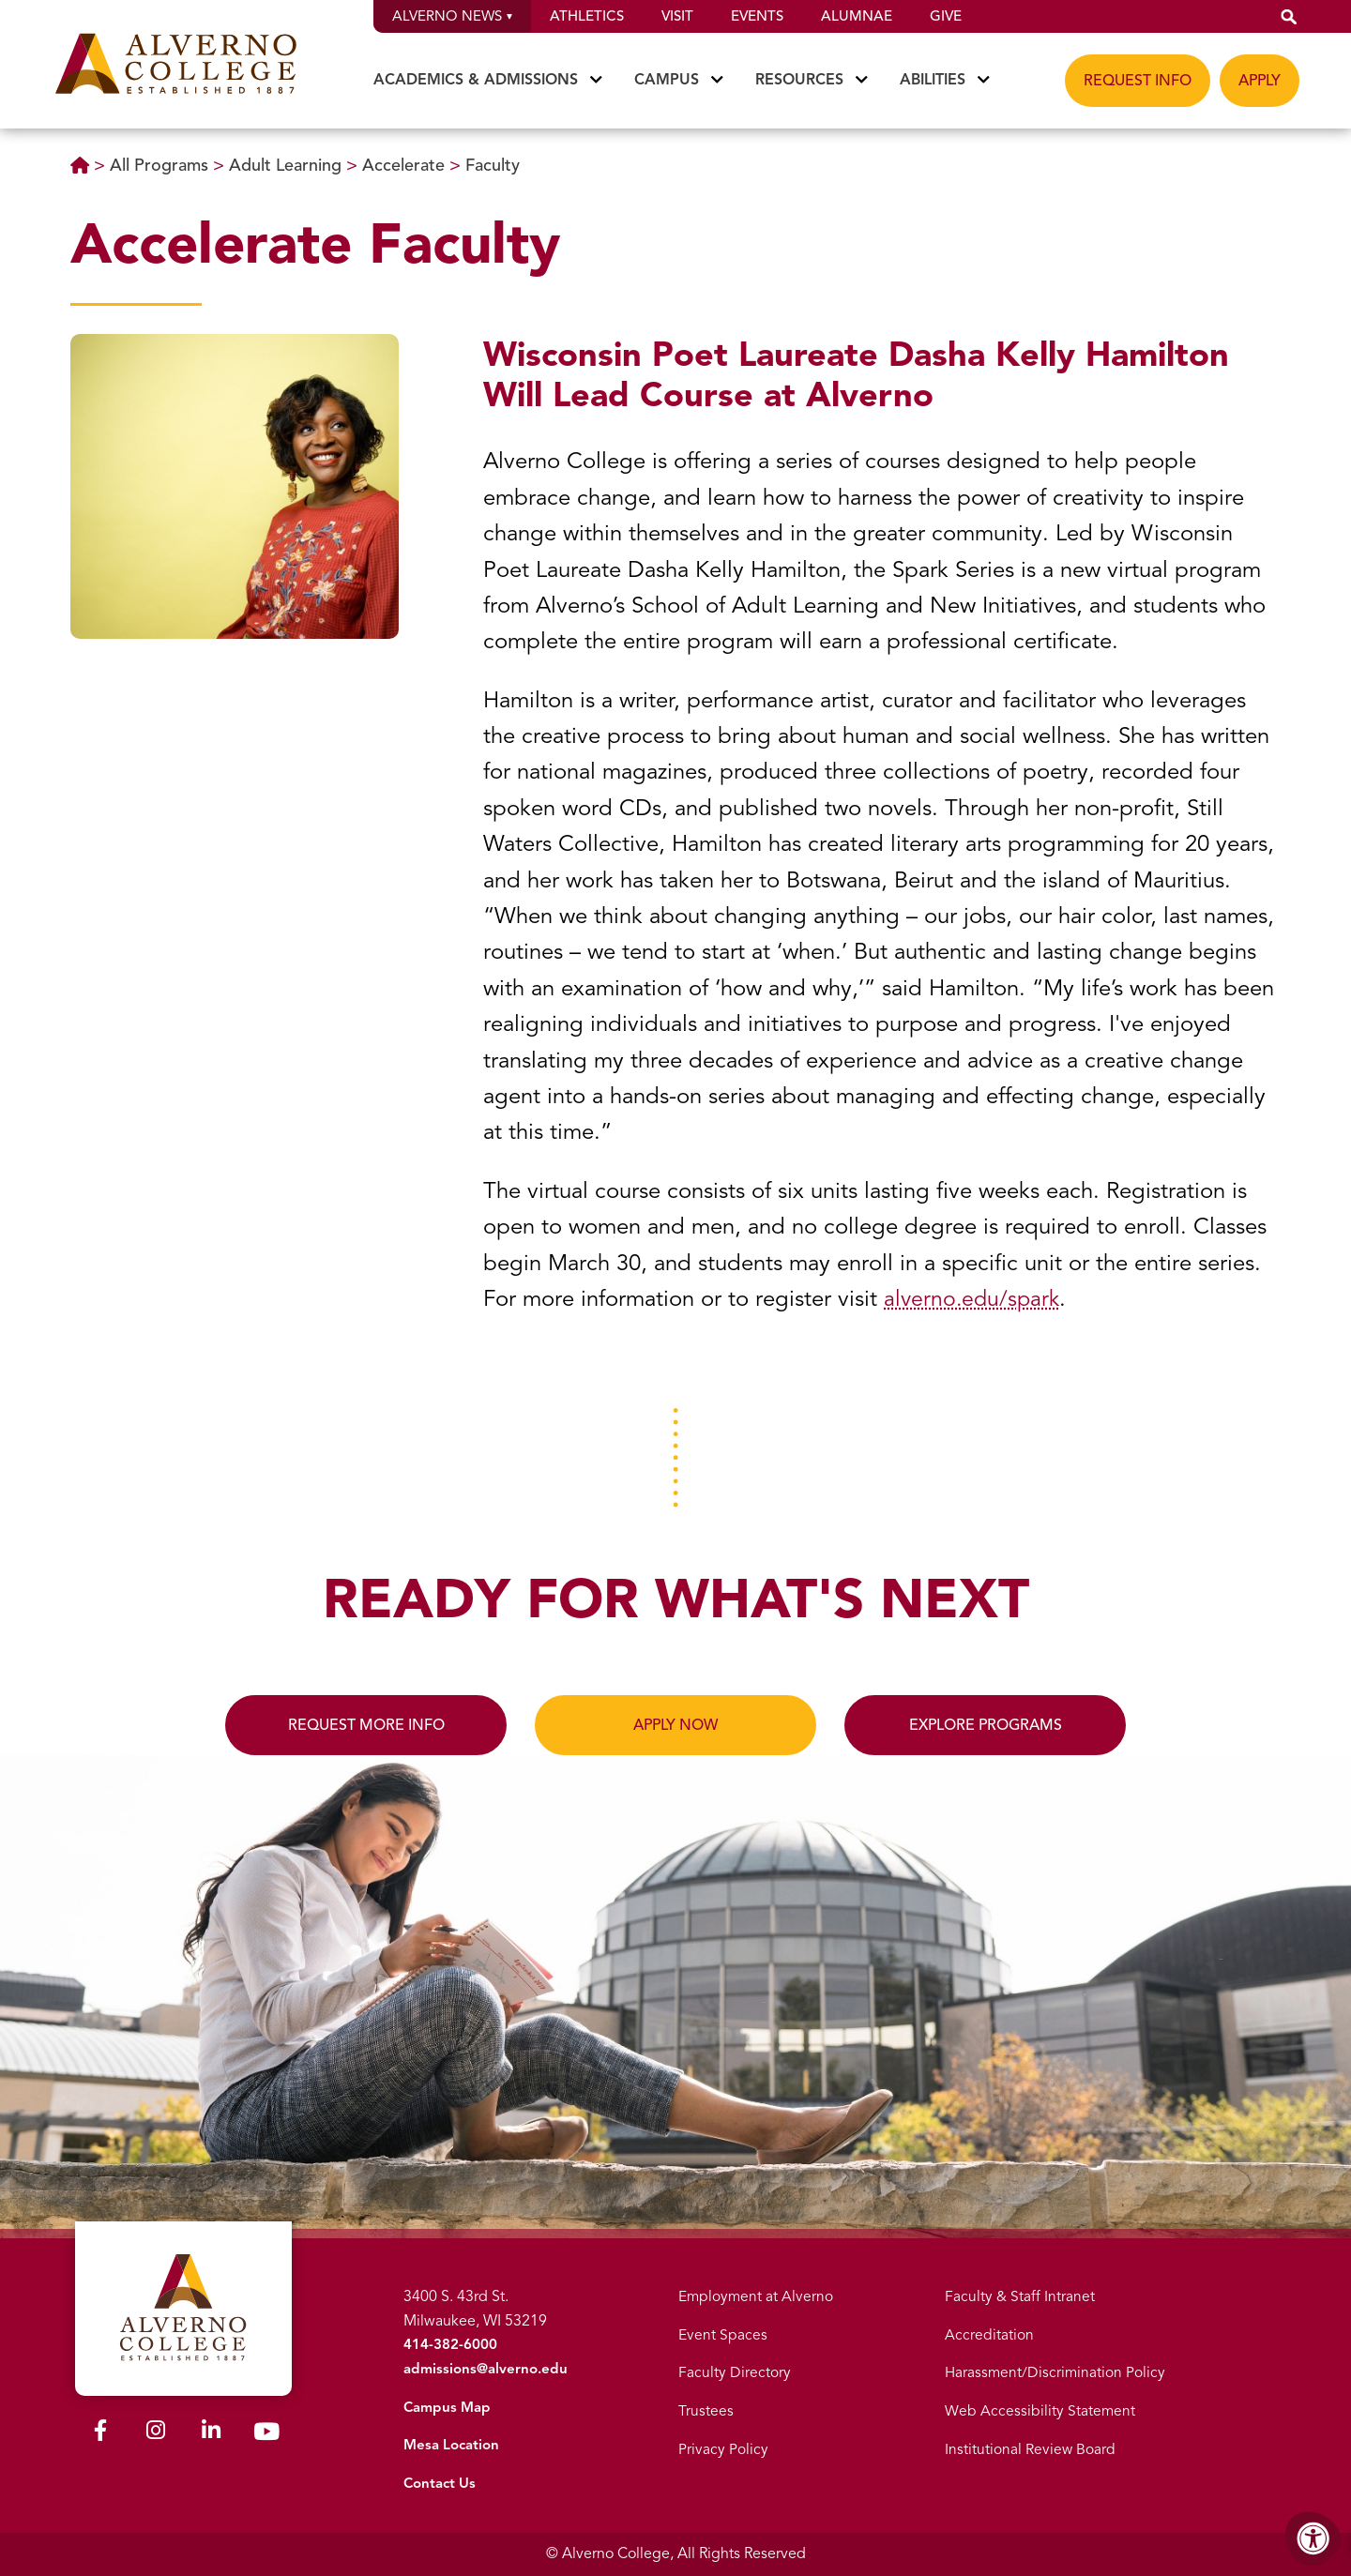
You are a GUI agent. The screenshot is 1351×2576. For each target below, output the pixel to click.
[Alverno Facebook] (100, 2426)
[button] (1289, 16)
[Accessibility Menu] (1313, 2538)
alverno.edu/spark (974, 1298)
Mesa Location (452, 2444)
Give (946, 16)
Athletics (587, 16)
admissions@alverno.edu (486, 2368)
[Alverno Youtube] (266, 2428)
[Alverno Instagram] (155, 2426)
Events (757, 16)
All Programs (161, 165)
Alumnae (856, 16)
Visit (677, 16)
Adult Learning (287, 165)
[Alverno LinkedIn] (211, 2426)
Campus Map (447, 2407)
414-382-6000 (447, 2344)
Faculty (492, 165)
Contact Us (439, 2483)
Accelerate (405, 165)
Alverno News (452, 16)
